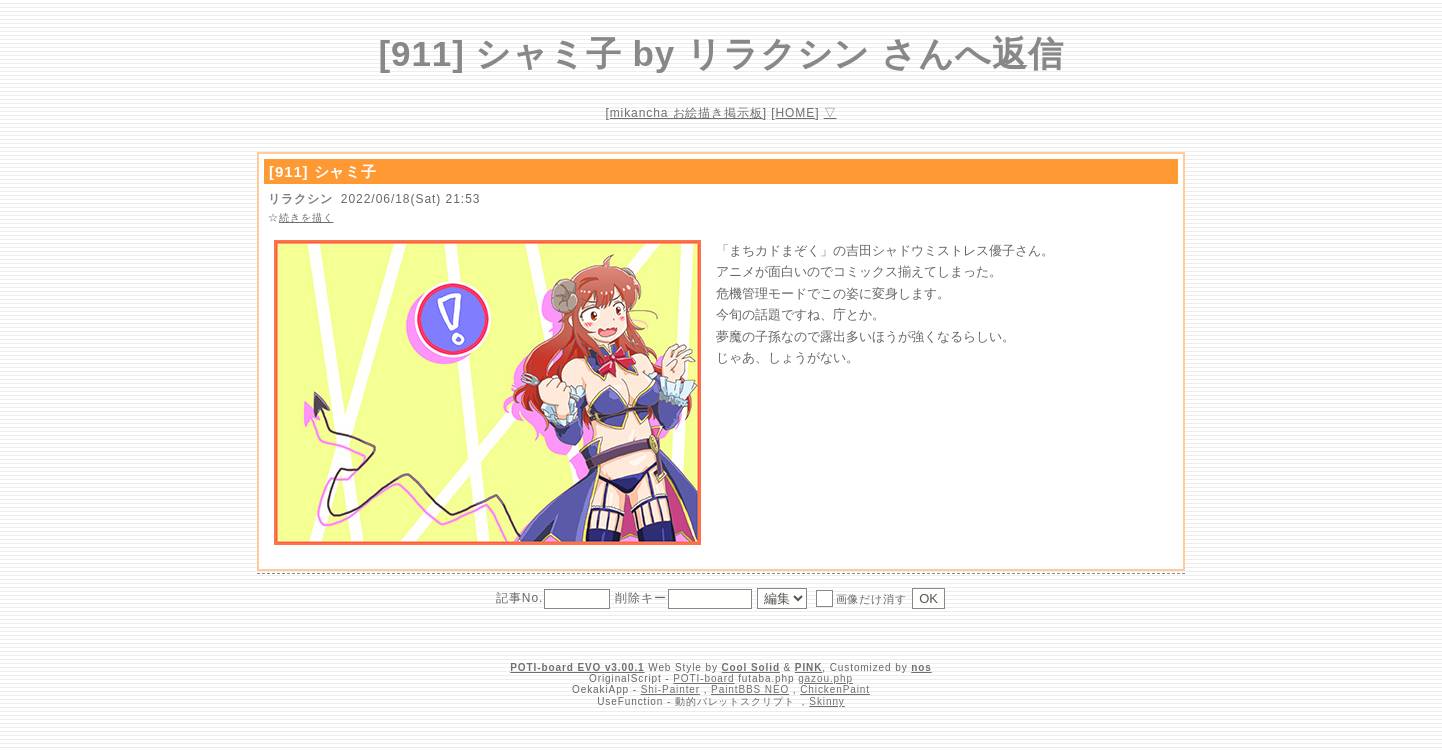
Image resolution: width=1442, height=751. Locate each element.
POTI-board (703, 678)
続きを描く (306, 217)
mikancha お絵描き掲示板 (686, 113)
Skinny (826, 701)
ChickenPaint (835, 689)
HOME (796, 113)
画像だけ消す (861, 598)
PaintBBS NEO (750, 689)
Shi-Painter (670, 689)
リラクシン (300, 199)
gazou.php (825, 678)
